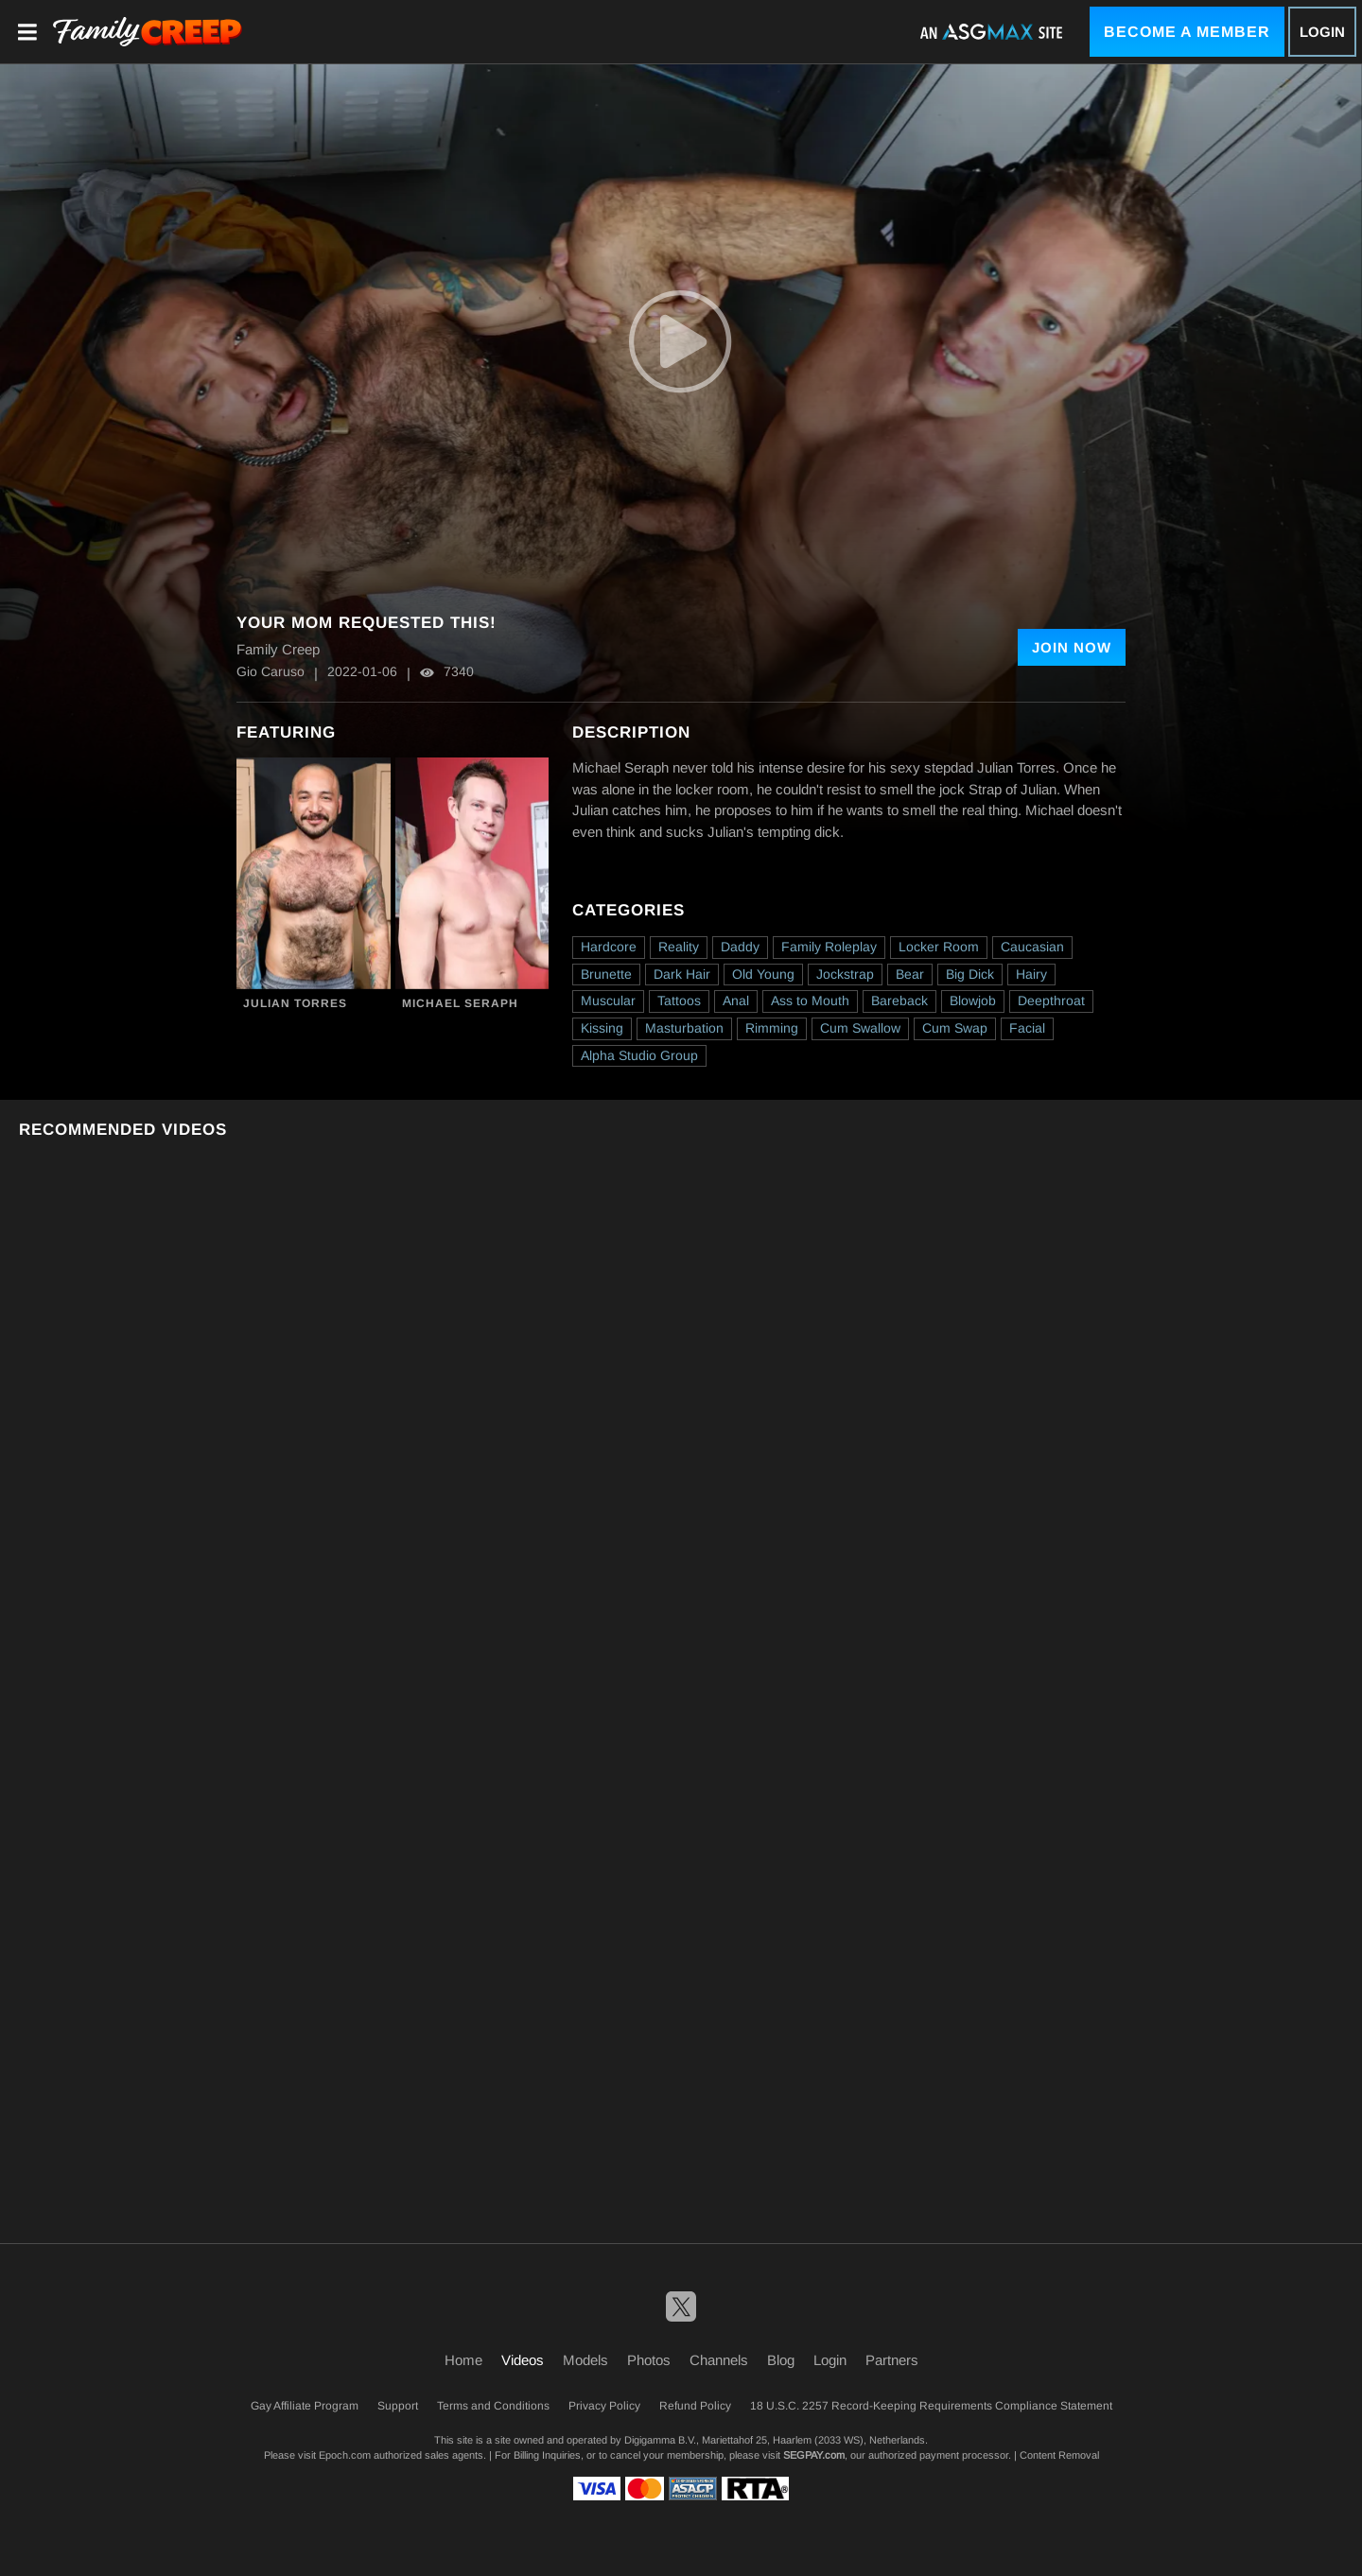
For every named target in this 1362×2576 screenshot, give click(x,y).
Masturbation (684, 1028)
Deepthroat (1051, 1000)
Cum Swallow (860, 1028)
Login (1322, 32)
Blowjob (973, 1000)
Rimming (771, 1028)
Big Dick (970, 974)
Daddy (740, 946)
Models (585, 2360)
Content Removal (1059, 2455)
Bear (910, 974)
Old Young (763, 974)
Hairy (1031, 974)
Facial (1027, 1028)
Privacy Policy (604, 2405)
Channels (719, 2360)
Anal (736, 1000)
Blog (780, 2360)
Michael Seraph (460, 1003)
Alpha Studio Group (639, 1055)
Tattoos (679, 1000)
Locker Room (939, 946)
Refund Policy (695, 2405)
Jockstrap (845, 974)
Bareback (899, 1000)
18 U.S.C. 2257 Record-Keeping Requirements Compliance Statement (931, 2405)
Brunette (606, 974)
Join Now (1071, 647)
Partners (891, 2360)
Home (463, 2360)
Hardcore (609, 946)
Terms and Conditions (493, 2405)
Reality (678, 946)
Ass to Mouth (810, 1000)
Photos (649, 2360)
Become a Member (1187, 32)
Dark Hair (682, 974)
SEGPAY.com (814, 2455)
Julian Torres (295, 1003)
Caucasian (1032, 946)
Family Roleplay (829, 946)
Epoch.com (345, 2455)
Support (397, 2405)
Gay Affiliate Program (304, 2405)
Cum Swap (954, 1028)
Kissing (602, 1028)
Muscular (608, 1000)
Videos (522, 2360)
